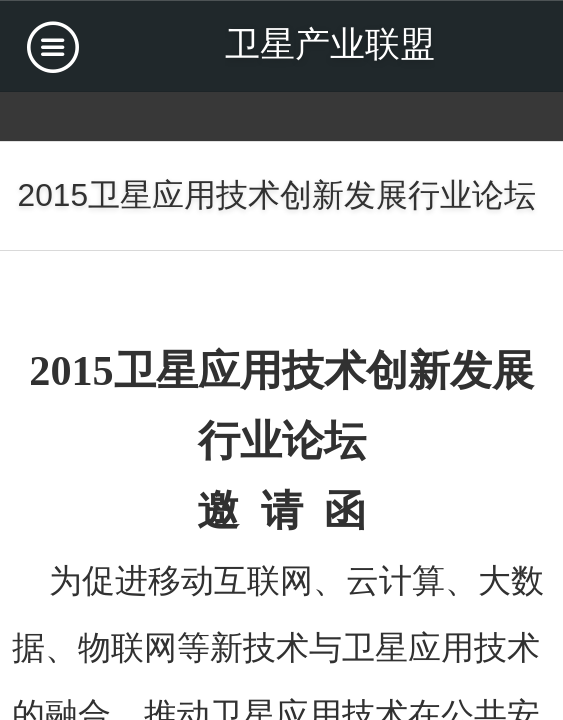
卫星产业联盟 (330, 43)
